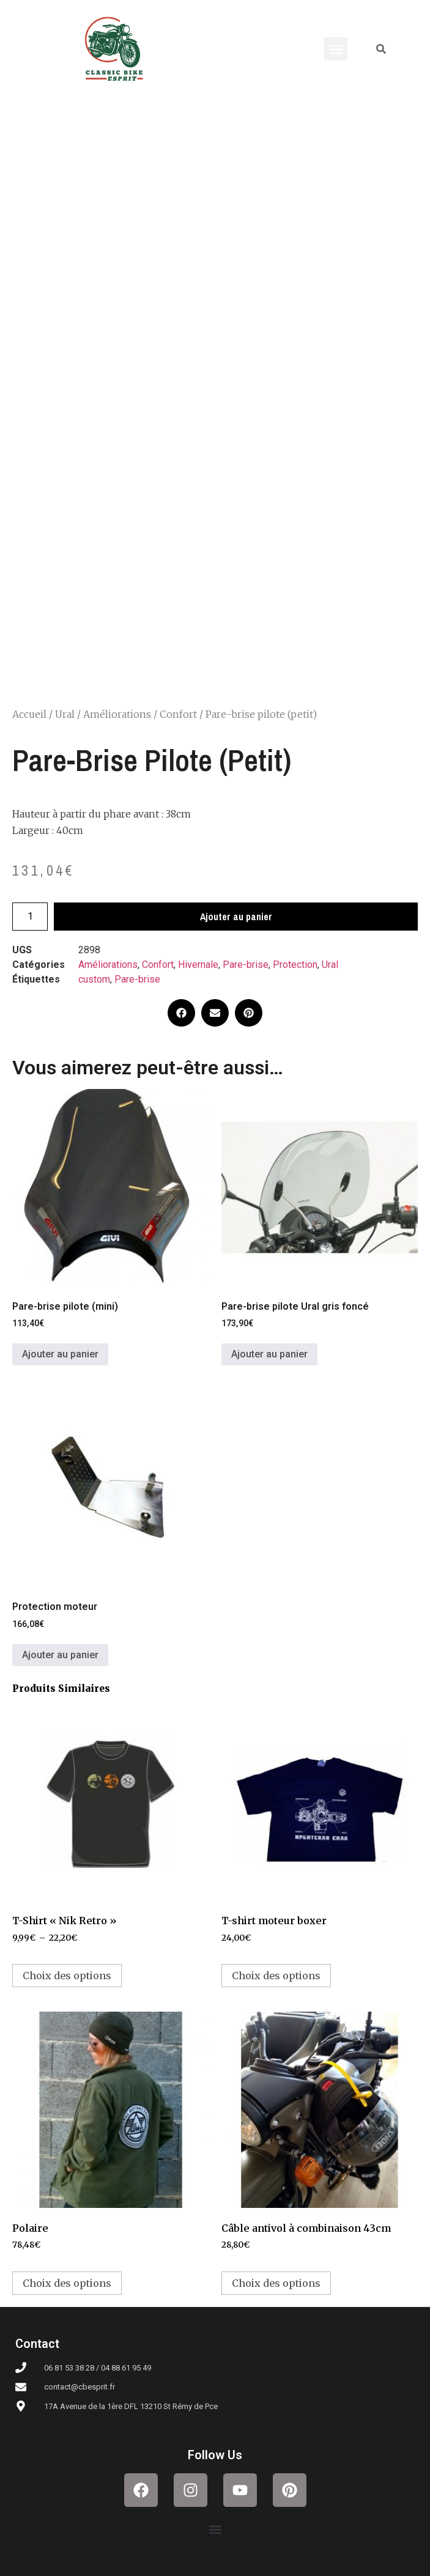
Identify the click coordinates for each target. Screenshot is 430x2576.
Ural (65, 714)
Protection (295, 964)
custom (94, 979)
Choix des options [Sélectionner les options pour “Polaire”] (67, 2283)
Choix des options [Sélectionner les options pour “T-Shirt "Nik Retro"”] (67, 1975)
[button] (335, 49)
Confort (178, 714)
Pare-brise (246, 964)
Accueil (29, 714)
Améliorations (117, 714)
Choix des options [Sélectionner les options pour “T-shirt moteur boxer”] (276, 1975)
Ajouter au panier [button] (60, 1354)
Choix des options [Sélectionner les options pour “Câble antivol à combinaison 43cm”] (276, 2283)
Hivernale (198, 964)
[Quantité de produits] (30, 916)
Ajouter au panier (236, 916)
